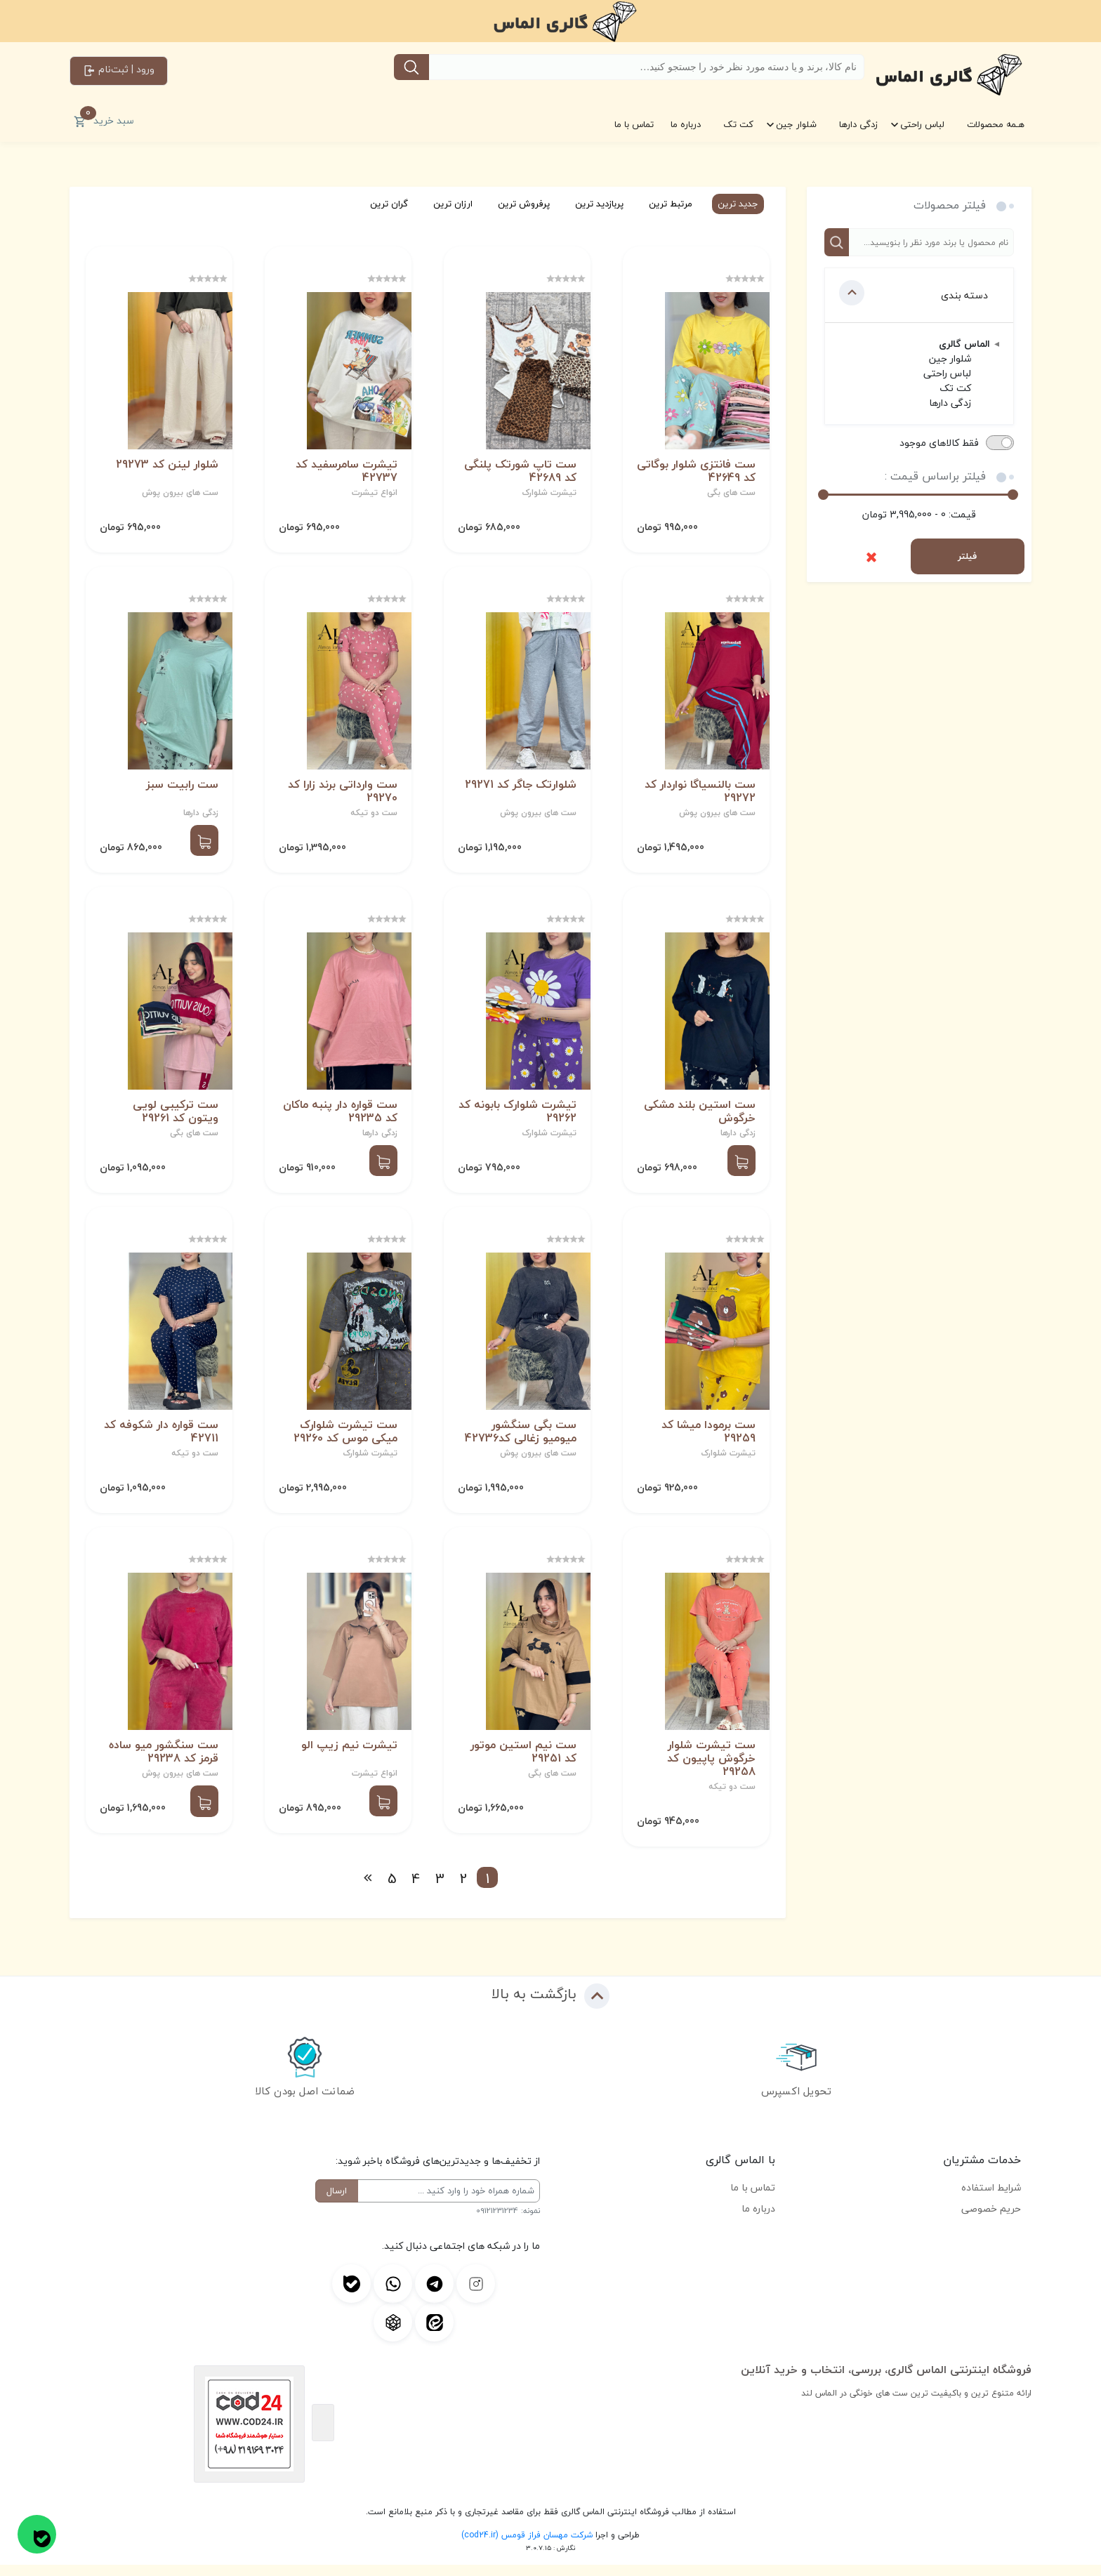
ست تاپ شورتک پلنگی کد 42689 (519, 473)
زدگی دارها (858, 124)
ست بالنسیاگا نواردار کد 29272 (698, 795)
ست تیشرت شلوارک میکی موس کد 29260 (344, 1440)
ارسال (337, 2202)
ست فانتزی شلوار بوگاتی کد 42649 (712, 473)
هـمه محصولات (995, 124)
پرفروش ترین (517, 203)
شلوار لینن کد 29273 (165, 466)
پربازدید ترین (593, 203)
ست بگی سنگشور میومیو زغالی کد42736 (519, 1440)
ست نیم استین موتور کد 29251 (522, 1763)
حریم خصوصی (991, 2219)
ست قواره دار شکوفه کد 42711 (160, 1440)
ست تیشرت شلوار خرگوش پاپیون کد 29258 (710, 1770)
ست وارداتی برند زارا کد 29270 (341, 795)
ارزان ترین (446, 203)
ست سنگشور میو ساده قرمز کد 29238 (162, 1763)
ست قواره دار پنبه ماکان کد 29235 (339, 1117)
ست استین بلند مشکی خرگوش (698, 1118)
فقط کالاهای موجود (939, 442)
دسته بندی (913, 292)
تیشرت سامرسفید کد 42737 (345, 473)
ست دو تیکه (372, 817)
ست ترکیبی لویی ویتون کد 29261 (174, 1117)
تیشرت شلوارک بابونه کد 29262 (524, 1118)
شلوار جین (796, 124)
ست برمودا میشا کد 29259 (707, 1440)
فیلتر (967, 556)
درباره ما (686, 124)
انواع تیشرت (373, 495)
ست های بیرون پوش (178, 495)
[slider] (823, 494)
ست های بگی (730, 495)
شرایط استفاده (991, 2198)
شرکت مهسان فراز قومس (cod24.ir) (527, 2546)
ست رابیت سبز (181, 788)
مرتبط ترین (664, 203)
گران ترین (383, 203)
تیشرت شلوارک (547, 495)
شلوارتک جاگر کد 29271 (519, 788)
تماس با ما (634, 124)
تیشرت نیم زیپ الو (348, 1756)
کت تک (738, 124)
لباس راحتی (922, 124)
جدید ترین (731, 203)
